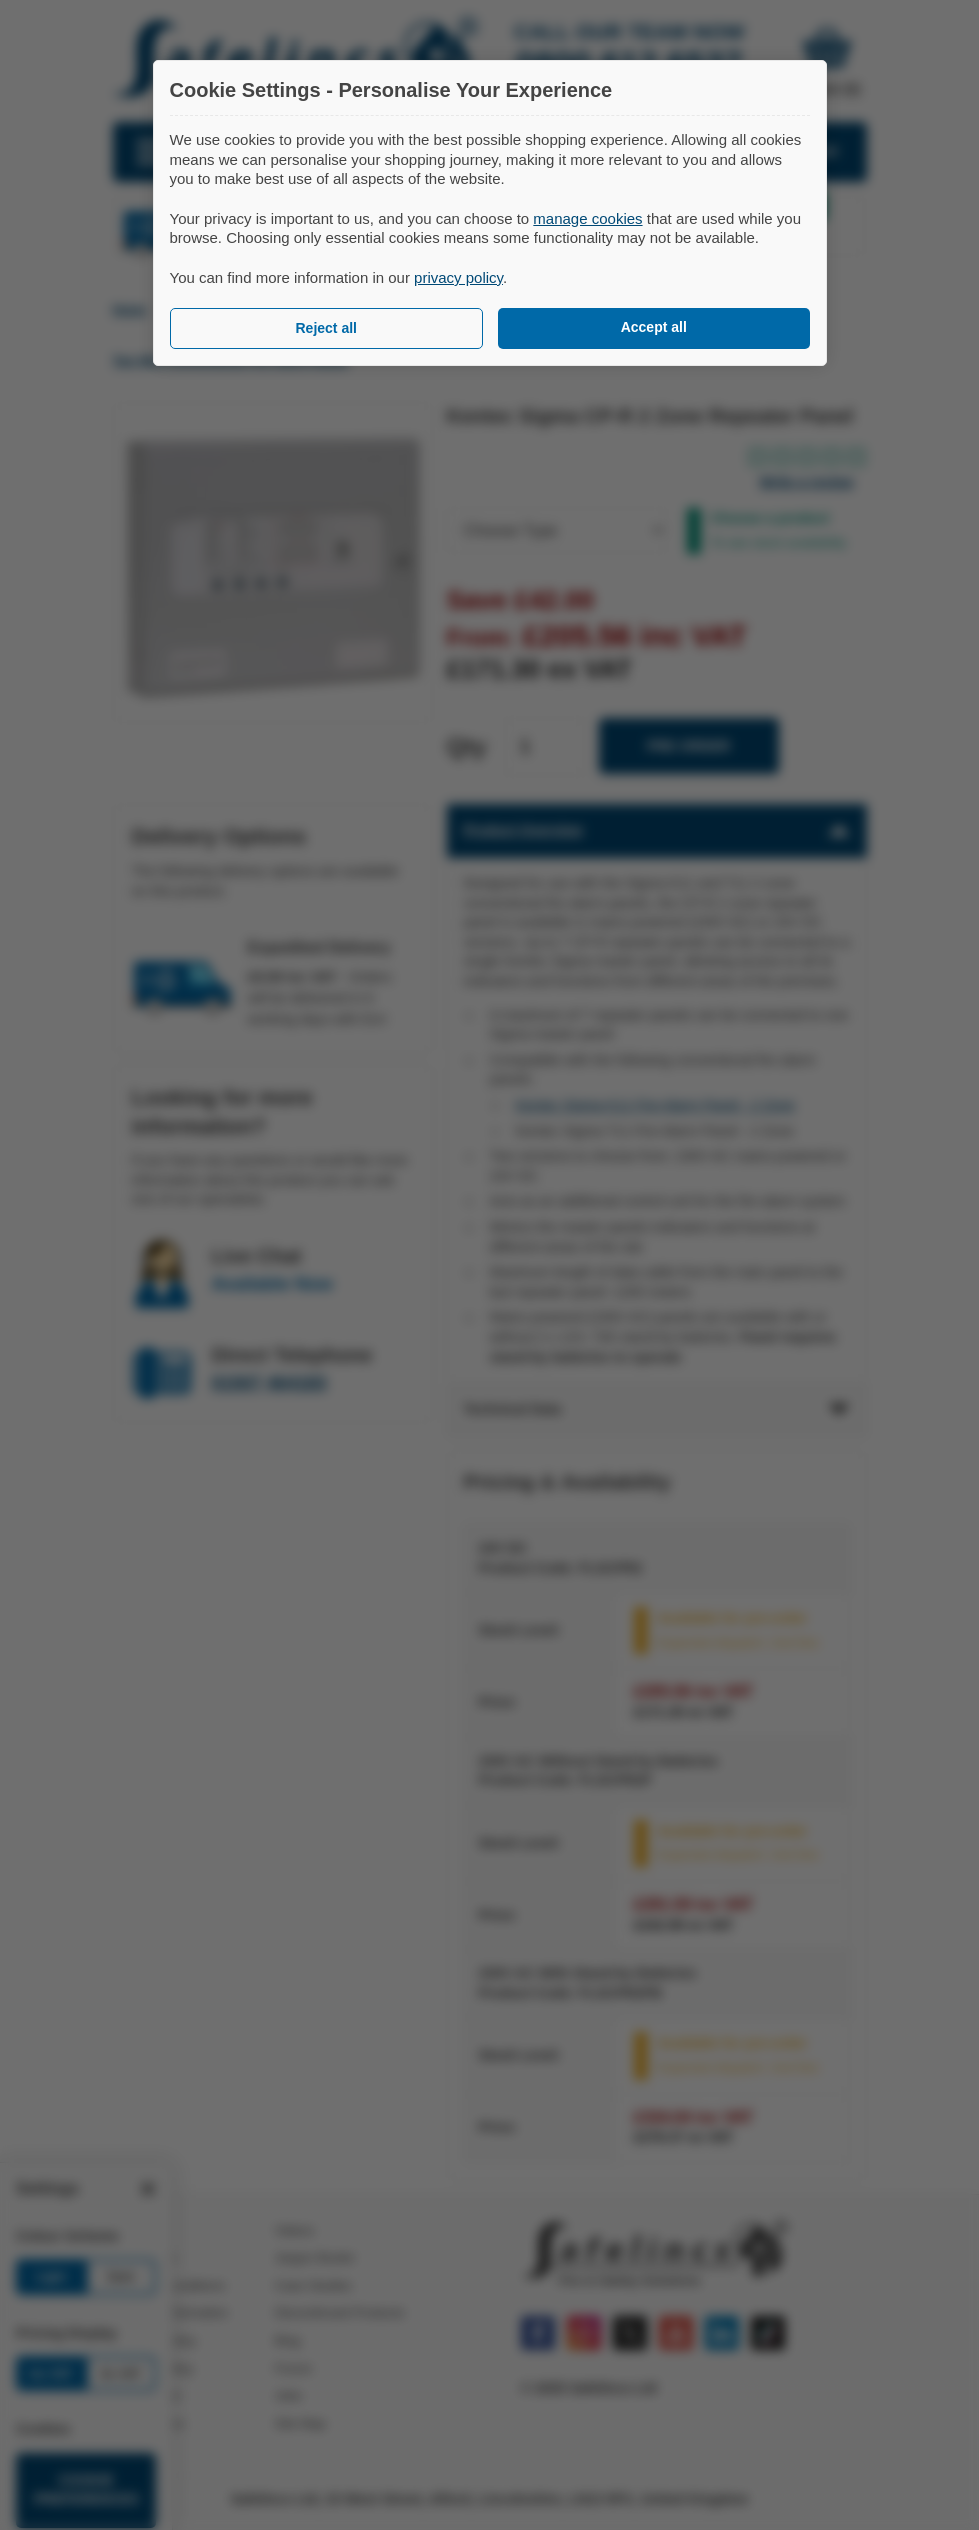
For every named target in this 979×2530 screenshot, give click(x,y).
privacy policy (458, 277)
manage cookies (587, 218)
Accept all (654, 327)
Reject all (326, 328)
